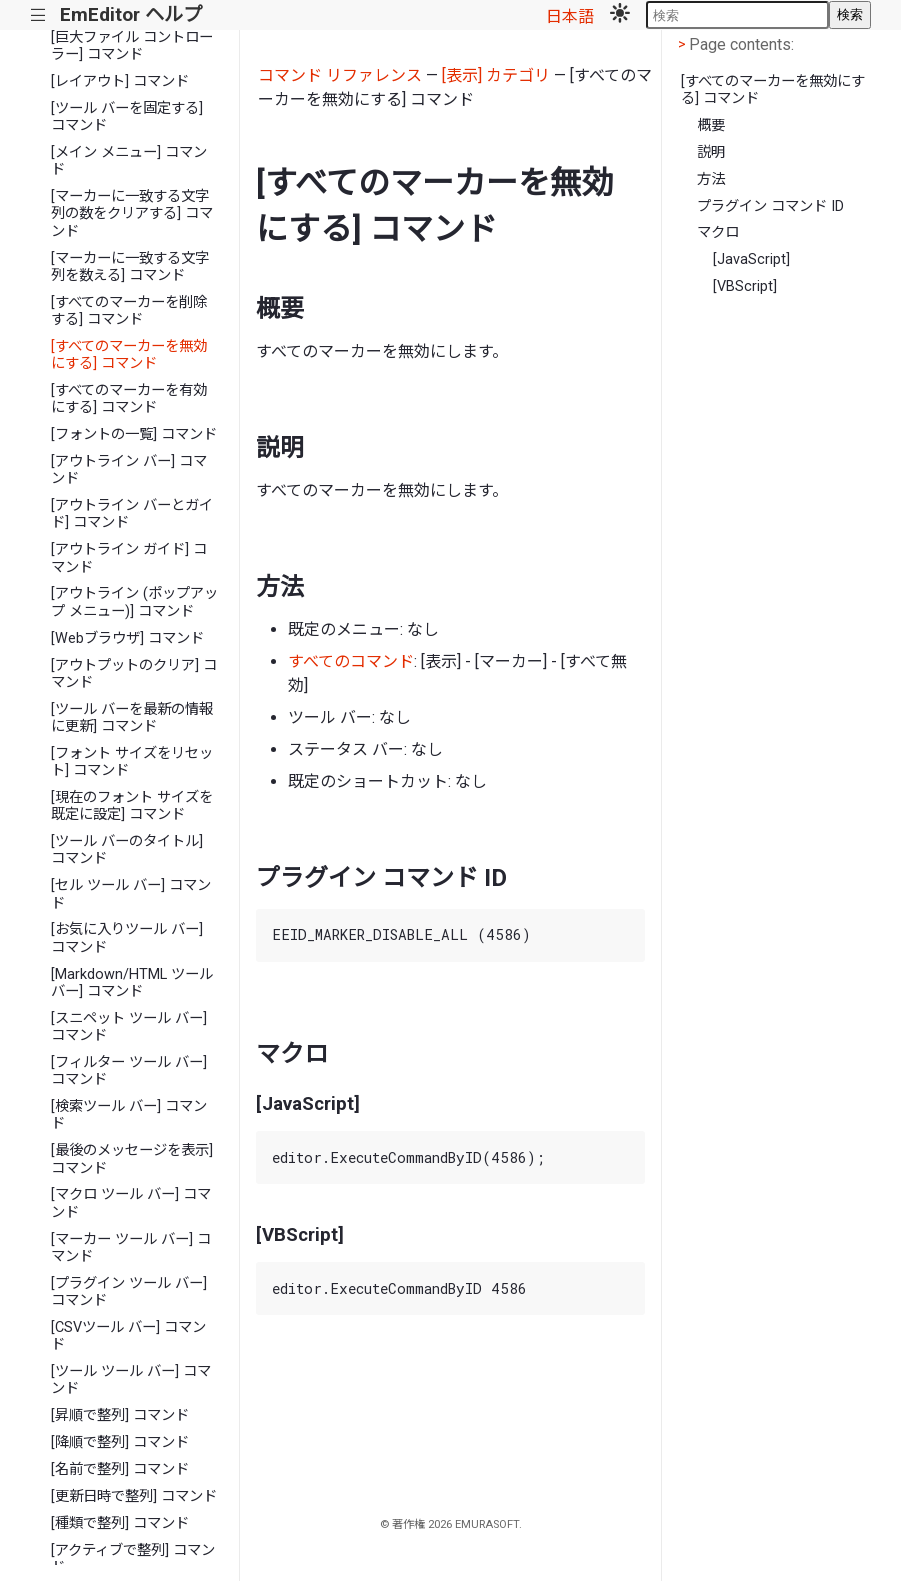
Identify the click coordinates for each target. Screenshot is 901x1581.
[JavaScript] (751, 259)
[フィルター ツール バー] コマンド (129, 1071)
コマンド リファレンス (340, 75)
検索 (850, 14)
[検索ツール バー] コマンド (129, 1115)
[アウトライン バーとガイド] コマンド (132, 514)
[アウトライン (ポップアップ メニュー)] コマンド (134, 602)
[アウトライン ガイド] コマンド (129, 558)
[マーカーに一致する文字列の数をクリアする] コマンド (132, 214)
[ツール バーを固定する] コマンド (127, 117)
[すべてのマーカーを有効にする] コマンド (129, 399)
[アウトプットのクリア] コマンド (134, 674)
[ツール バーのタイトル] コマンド (127, 850)
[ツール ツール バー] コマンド (131, 1380)
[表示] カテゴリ (496, 75)
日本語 (570, 16)
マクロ (718, 232)
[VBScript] (745, 286)
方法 (711, 179)
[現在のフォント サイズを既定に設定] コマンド (132, 806)
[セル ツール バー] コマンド (131, 894)
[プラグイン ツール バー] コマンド (129, 1292)
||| (38, 15)
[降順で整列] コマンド (120, 1442)
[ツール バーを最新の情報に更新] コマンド (132, 718)
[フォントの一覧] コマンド (134, 434)
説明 (711, 152)
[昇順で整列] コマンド (120, 1415)
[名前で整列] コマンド (120, 1469)
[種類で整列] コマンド (120, 1523)
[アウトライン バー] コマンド (129, 470)
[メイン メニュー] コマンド (129, 161)
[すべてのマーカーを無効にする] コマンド (129, 355)
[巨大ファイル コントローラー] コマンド (132, 46)
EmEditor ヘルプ (131, 14)
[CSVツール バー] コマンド (128, 1336)
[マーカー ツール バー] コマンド (131, 1248)
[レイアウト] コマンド (120, 81)
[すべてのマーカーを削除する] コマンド (129, 311)
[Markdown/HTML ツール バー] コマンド (132, 983)
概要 (711, 125)
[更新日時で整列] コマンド (134, 1496)
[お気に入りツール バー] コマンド (127, 938)
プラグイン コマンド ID (770, 206)
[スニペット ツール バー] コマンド (129, 1027)
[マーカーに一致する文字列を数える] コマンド (130, 267)
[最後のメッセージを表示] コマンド (132, 1159)
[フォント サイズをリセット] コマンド (132, 762)
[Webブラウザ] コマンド (127, 638)
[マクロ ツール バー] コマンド (131, 1203)
